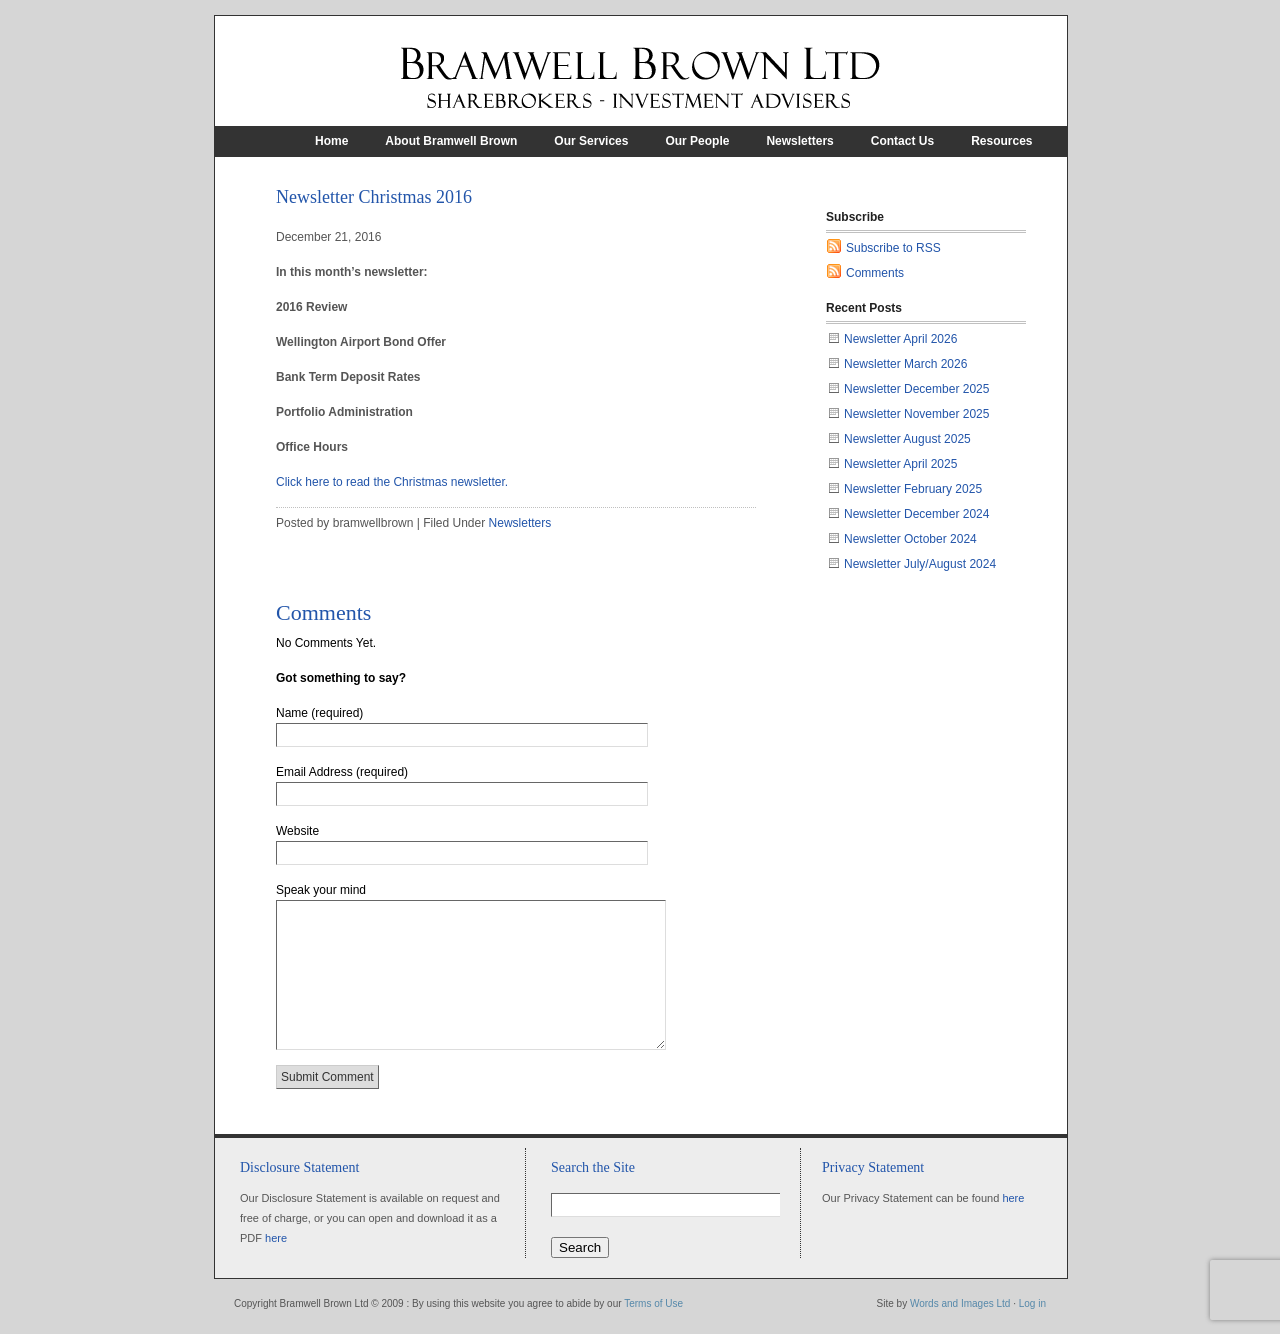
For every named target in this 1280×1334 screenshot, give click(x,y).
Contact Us (902, 141)
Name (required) (319, 713)
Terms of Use (653, 1303)
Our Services (591, 141)
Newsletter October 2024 (910, 539)
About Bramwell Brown (451, 141)
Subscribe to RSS (893, 248)
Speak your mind (321, 890)
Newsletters (799, 141)
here (276, 1238)
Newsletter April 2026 (900, 339)
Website (297, 831)
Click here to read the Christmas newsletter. (392, 482)
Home (331, 141)
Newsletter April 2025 (900, 464)
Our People (697, 141)
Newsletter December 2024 (916, 514)
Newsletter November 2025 (916, 414)
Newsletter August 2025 (907, 439)
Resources (1001, 141)
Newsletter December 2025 (916, 389)
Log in (1032, 1303)
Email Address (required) (342, 772)
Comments (875, 273)
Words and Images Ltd (960, 1303)
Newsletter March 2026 (905, 364)
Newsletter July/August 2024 (920, 564)
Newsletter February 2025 (913, 489)
